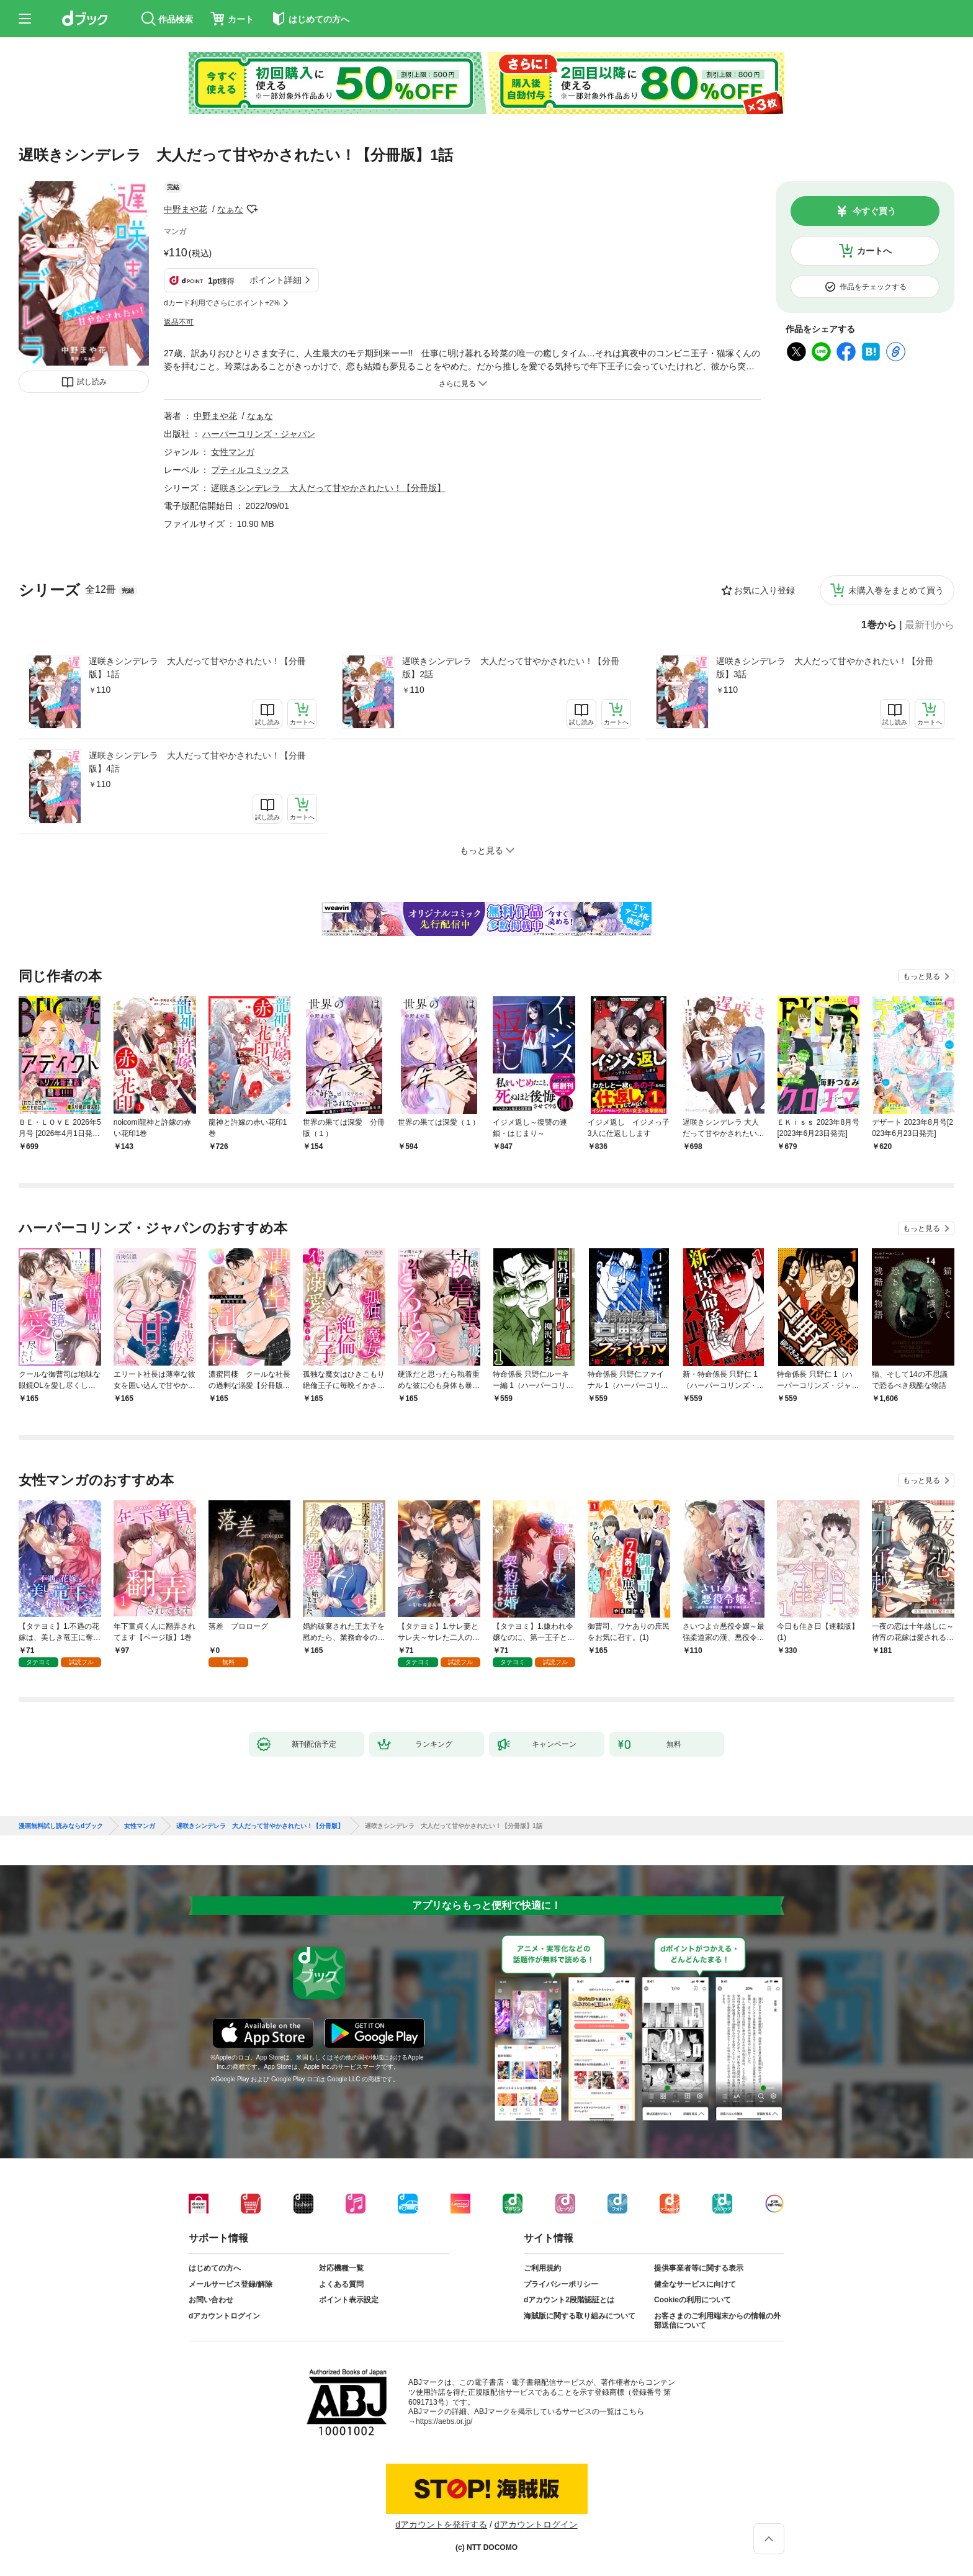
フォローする (252, 209)
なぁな (230, 209)
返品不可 (179, 322)
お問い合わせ (211, 2299)
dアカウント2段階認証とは (569, 2299)
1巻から (879, 625)
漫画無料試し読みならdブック (61, 1826)
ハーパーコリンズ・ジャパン (258, 434)
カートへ (874, 251)
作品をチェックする (873, 286)
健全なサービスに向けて (695, 2284)
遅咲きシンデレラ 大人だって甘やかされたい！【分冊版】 (328, 488)
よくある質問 (341, 2284)
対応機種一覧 (341, 2268)
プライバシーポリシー (561, 2284)
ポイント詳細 (275, 280)
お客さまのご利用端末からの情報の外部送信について (717, 2321)
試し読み (92, 381)
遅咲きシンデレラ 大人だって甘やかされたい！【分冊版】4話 (197, 761)
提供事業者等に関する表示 (698, 2268)
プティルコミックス (250, 470)
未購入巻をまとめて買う (896, 590)
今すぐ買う (874, 211)
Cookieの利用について (692, 2299)
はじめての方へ (215, 2268)
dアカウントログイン (224, 2316)
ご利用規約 (542, 2268)
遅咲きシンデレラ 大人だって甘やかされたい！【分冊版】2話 (510, 667)
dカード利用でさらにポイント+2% (222, 303)
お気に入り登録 (764, 590)
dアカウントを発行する (441, 2524)
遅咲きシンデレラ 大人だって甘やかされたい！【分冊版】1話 (197, 667)
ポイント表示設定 (349, 2299)
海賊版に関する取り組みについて (579, 2316)
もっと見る (921, 976)
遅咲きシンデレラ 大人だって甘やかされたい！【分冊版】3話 (824, 667)
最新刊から (929, 625)
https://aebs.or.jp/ (444, 2421)
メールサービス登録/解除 (230, 2284)
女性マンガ (232, 452)
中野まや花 (185, 209)
